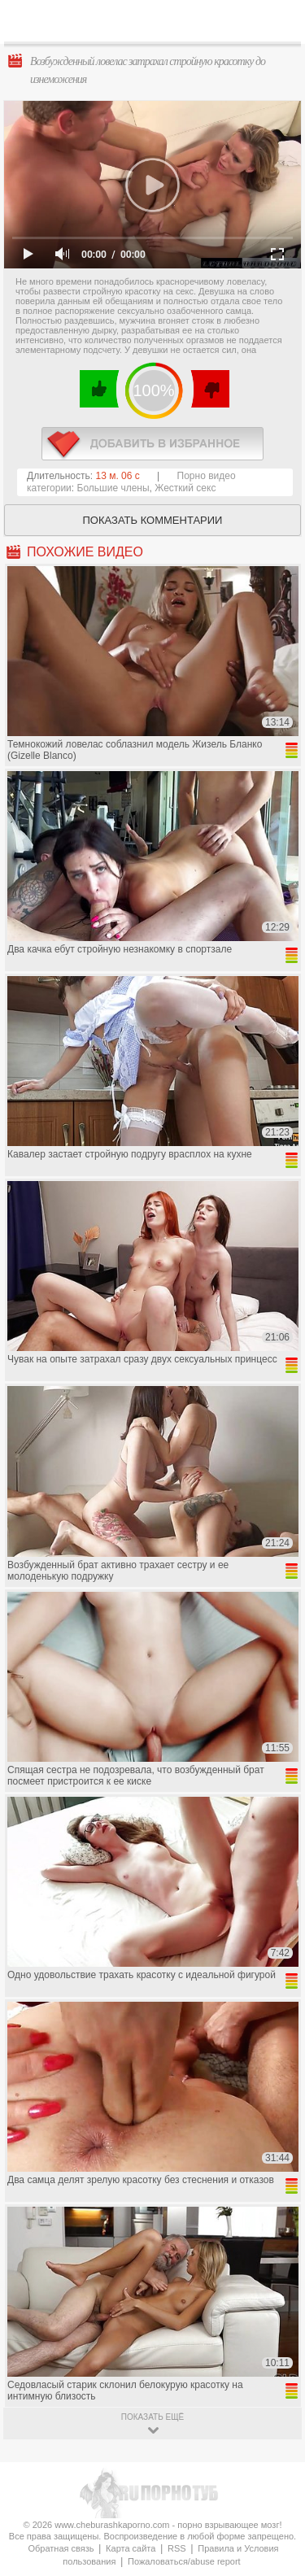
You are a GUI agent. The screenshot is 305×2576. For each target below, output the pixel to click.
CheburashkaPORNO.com (156, 26)
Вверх (274, 2410)
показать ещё (152, 2417)
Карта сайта (130, 2548)
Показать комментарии (153, 520)
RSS (177, 2548)
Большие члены (113, 488)
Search (280, 22)
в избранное (152, 443)
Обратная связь (61, 2548)
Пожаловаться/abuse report (184, 2561)
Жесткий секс (185, 488)
